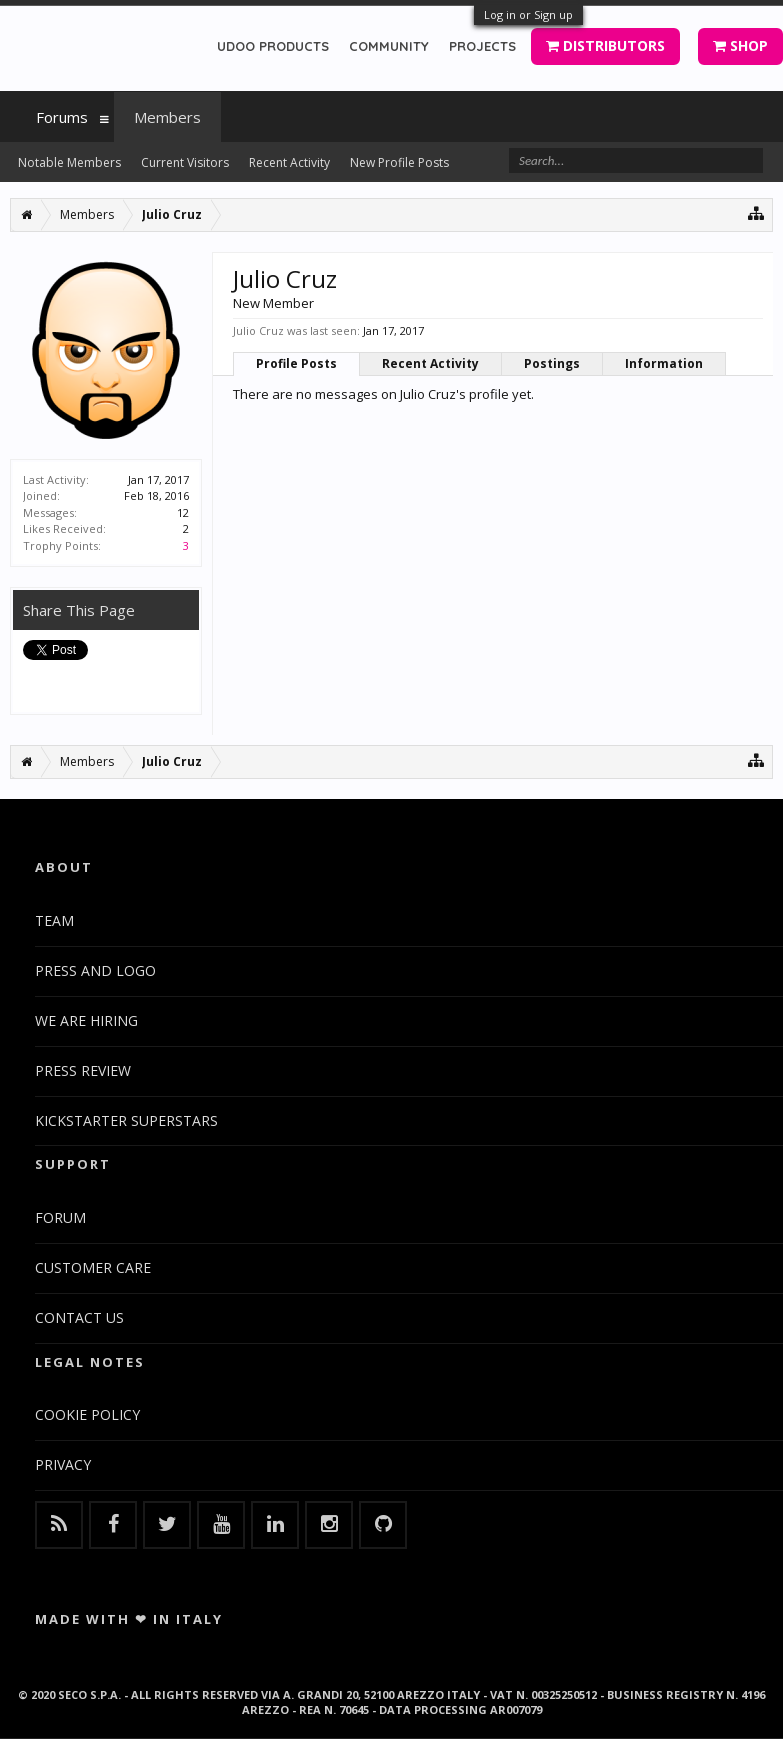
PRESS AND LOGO (95, 970)
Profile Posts (296, 363)
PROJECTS (482, 46)
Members (167, 117)
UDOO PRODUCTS (273, 46)
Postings (552, 363)
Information (664, 363)
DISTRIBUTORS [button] (605, 45)
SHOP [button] (740, 45)
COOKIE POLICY (87, 1414)
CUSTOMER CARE (93, 1267)
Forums (62, 117)
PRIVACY (63, 1464)
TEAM (54, 920)
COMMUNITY (389, 46)
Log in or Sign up (528, 14)
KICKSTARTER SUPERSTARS (126, 1120)
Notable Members (69, 162)
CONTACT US (79, 1317)
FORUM (60, 1217)
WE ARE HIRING (86, 1020)
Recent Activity (430, 363)
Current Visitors (185, 162)
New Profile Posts (399, 162)
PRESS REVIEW (83, 1070)
